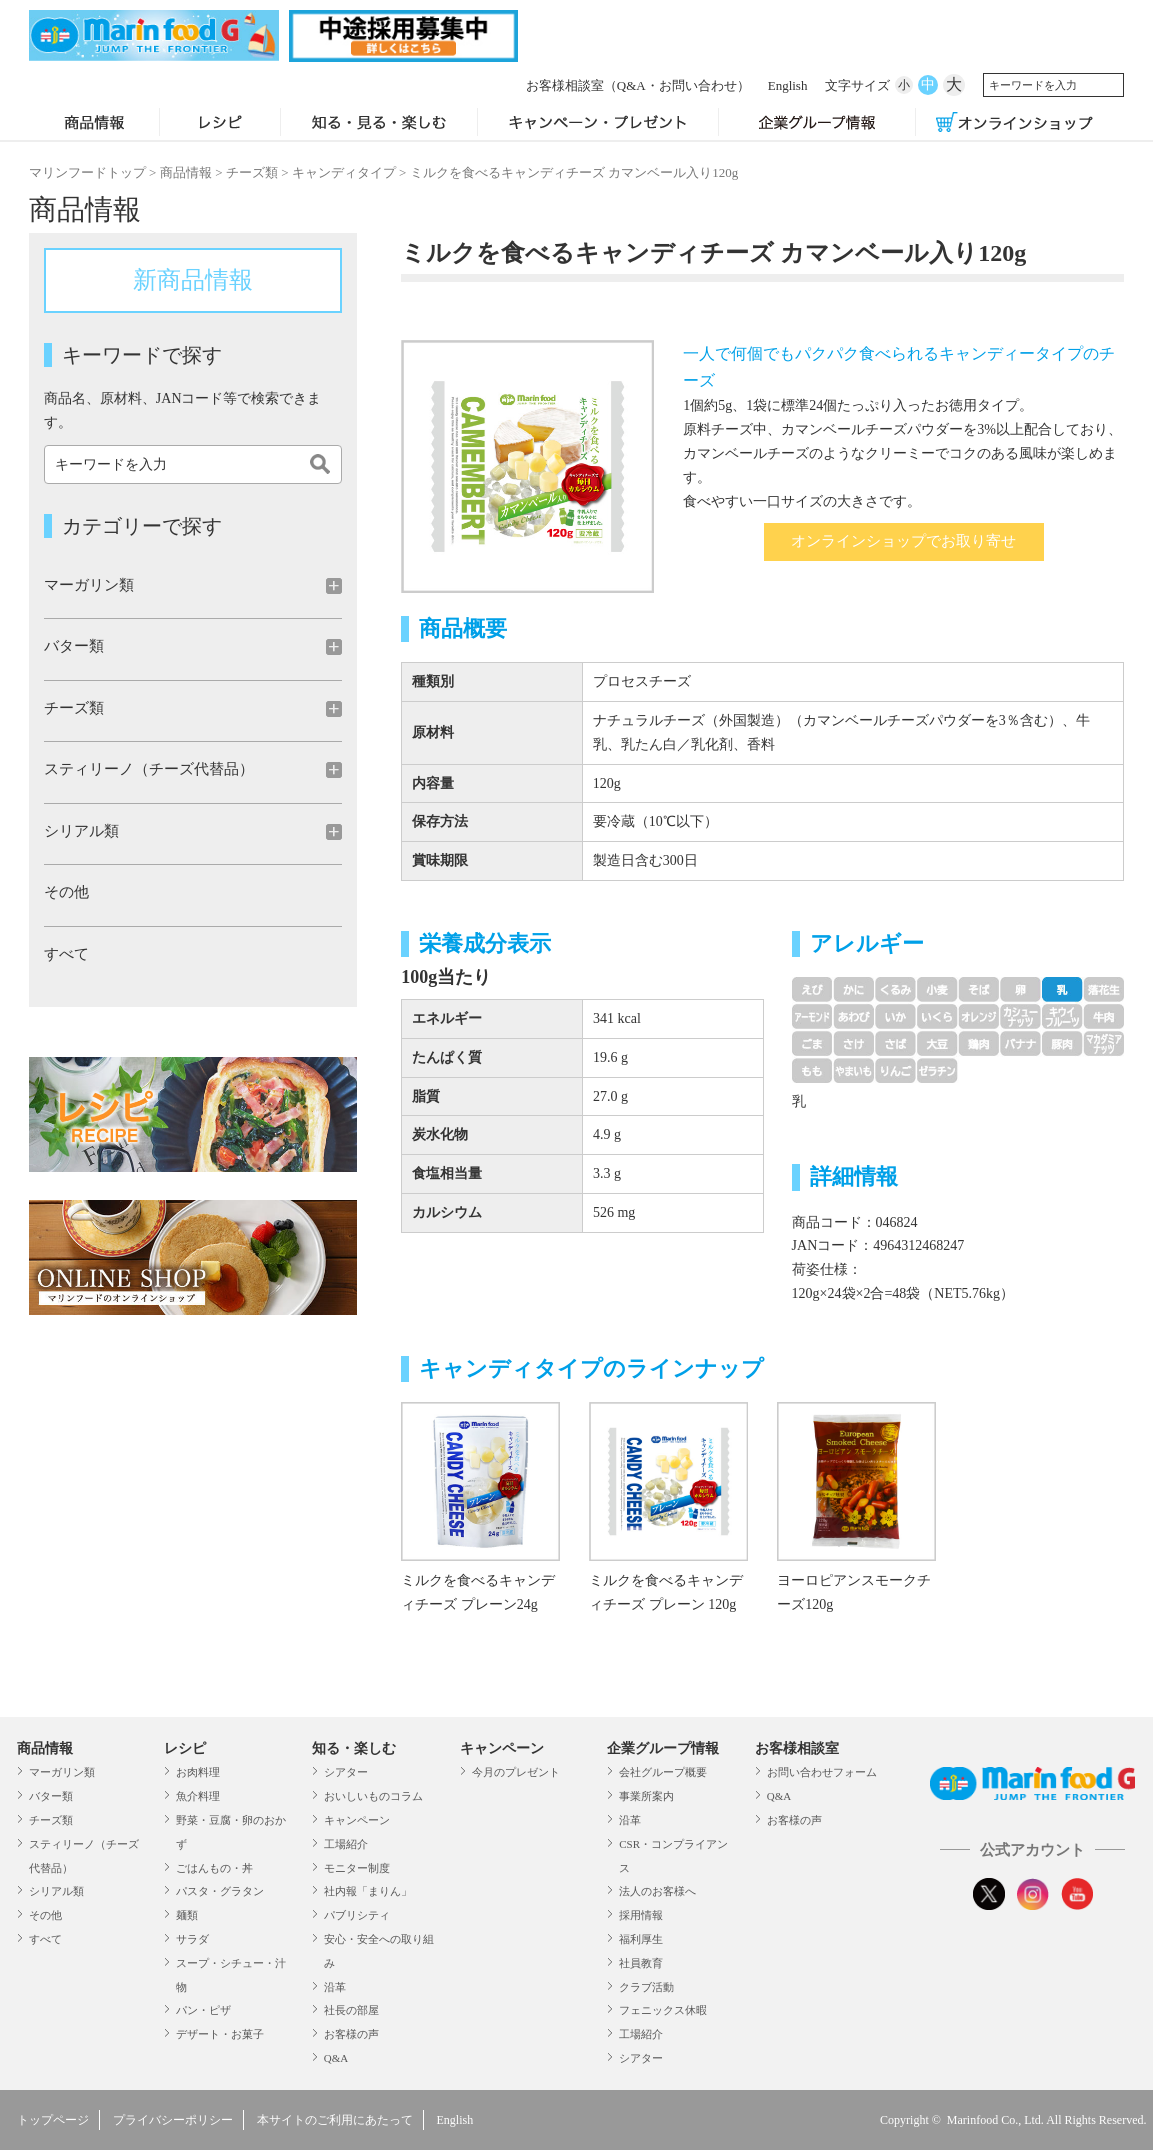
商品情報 (94, 124)
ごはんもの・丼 (214, 1868)
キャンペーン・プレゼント (598, 124)
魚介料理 (198, 1796)
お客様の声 (351, 2034)
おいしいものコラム (373, 1796)
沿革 (335, 1987)
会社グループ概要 (663, 1772)
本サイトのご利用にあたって (335, 2120)
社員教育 (641, 1963)
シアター (346, 1772)
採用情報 (641, 1915)
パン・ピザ (203, 2010)
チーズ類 (252, 172)
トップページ (53, 2120)
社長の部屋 (351, 2010)
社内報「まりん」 (368, 1891)
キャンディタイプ (344, 172)
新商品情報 (193, 280)
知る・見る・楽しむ (379, 124)
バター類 (51, 1796)
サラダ (192, 1939)
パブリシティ (357, 1915)
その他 (66, 892)
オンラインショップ (1014, 124)
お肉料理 (198, 1772)
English (738, 85)
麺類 (187, 1915)
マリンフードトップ (87, 172)
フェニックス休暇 (663, 2010)
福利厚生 (641, 1939)
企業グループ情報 (817, 124)
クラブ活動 (646, 1987)
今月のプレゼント (516, 1772)
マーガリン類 (62, 1772)
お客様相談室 (588, 85)
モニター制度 (357, 1868)
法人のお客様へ (657, 1891)
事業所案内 (646, 1796)
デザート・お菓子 (220, 2034)
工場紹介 (346, 1844)
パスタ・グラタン (220, 1891)
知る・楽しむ (354, 1748)
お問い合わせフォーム (822, 1772)
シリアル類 (56, 1891)
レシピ (219, 124)
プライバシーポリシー (173, 2120)
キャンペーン (357, 1820)
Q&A (336, 2058)
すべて (66, 954)
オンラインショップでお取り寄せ (903, 541)
